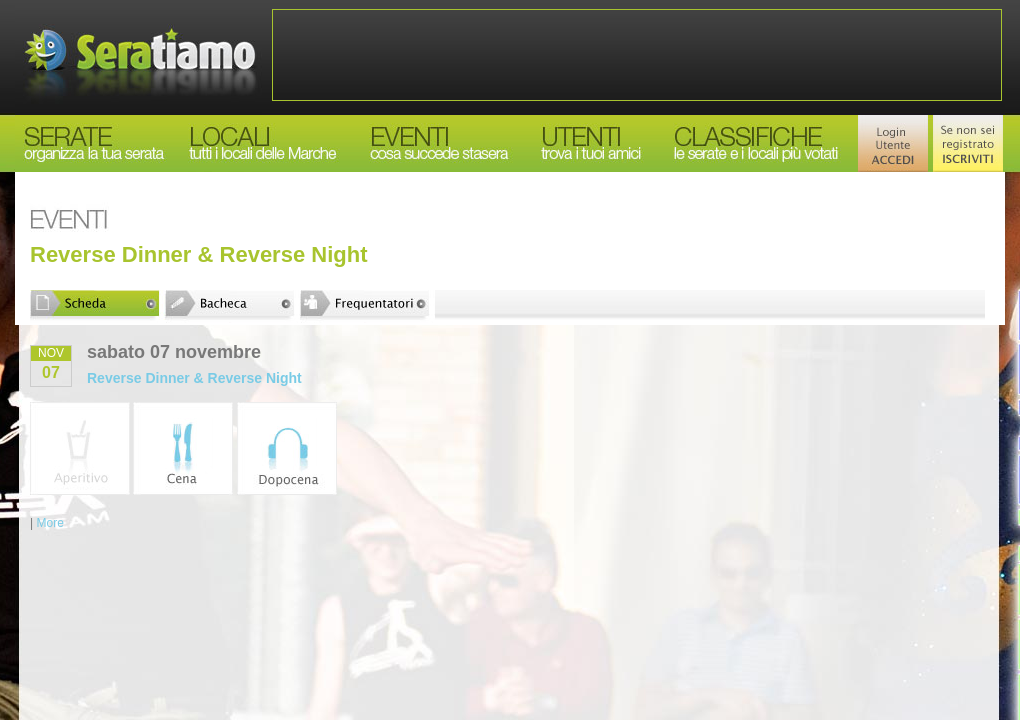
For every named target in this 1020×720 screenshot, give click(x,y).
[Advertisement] (637, 55)
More (49, 523)
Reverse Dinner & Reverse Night (194, 378)
